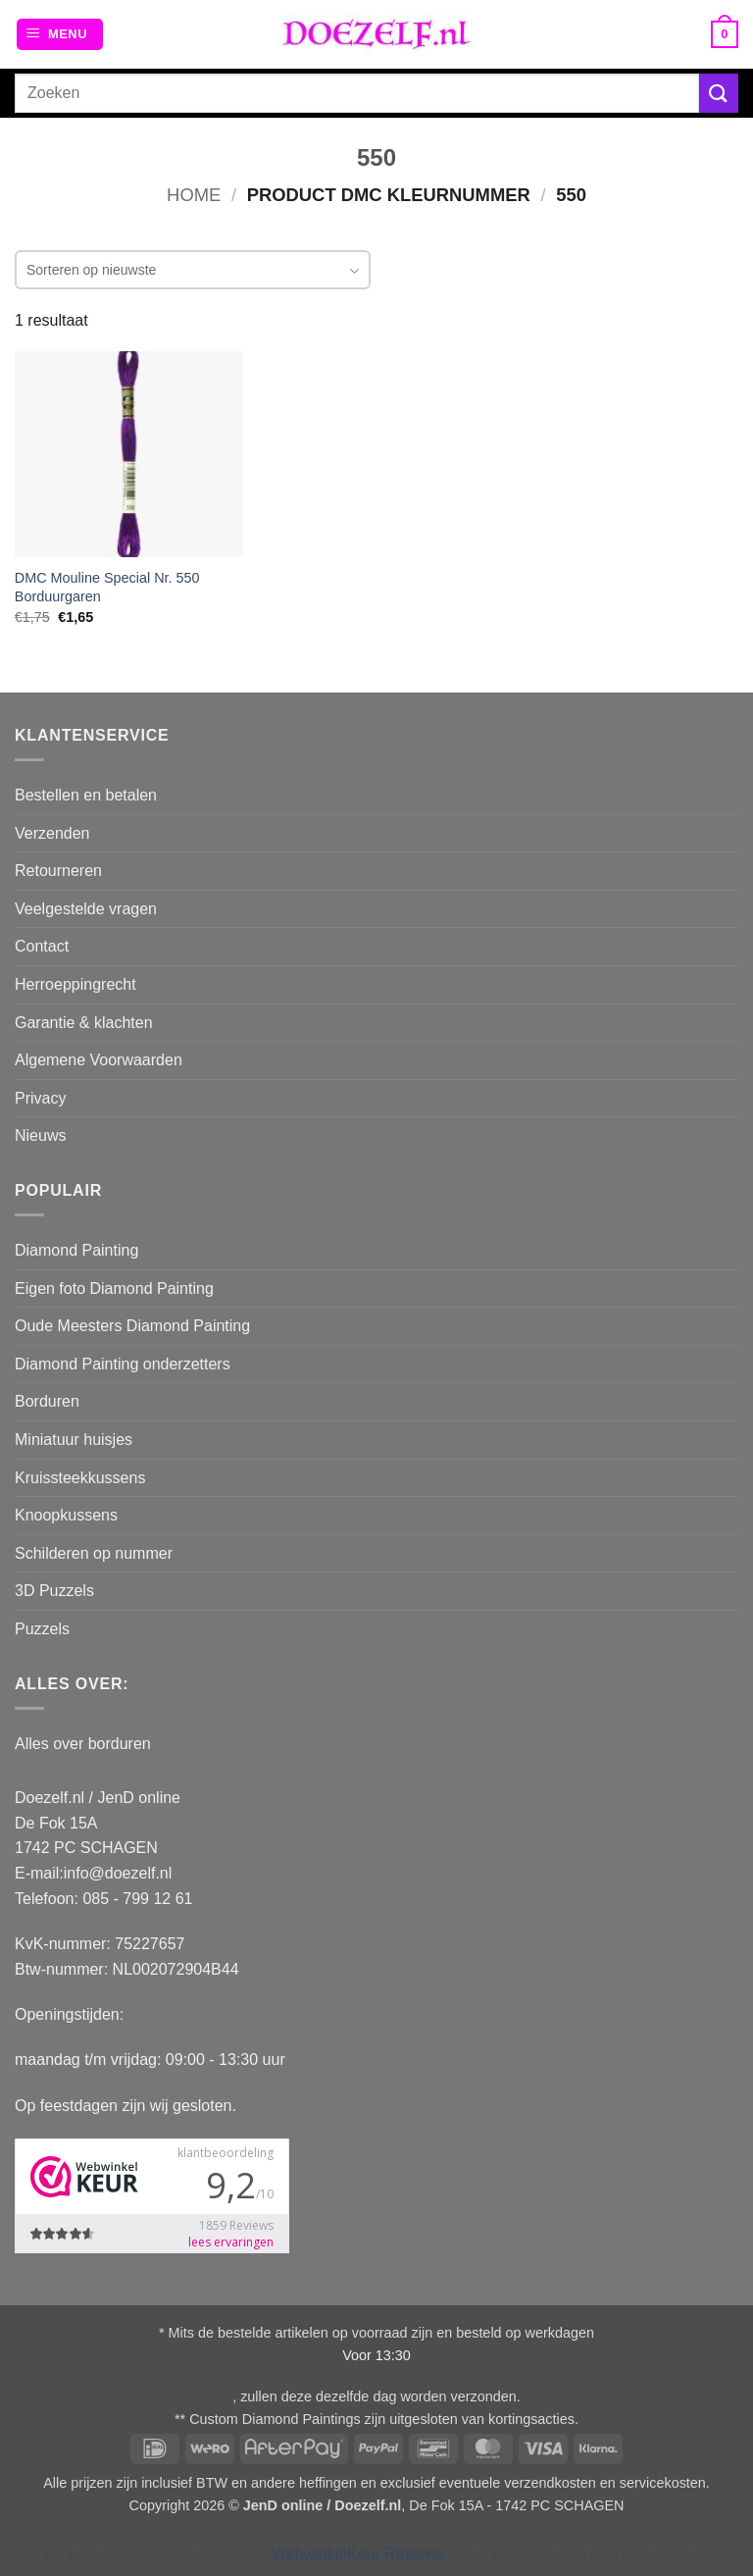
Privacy (40, 1098)
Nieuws (40, 1135)
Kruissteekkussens (80, 1477)
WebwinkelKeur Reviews (358, 2554)
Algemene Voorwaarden (98, 1060)
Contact (42, 946)
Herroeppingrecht (75, 984)
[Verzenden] (718, 93)
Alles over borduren (83, 1743)
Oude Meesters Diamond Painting (132, 1325)
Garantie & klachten (84, 1022)
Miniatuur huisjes (73, 1439)
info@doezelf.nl (118, 1873)
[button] (60, 35)
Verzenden (52, 833)
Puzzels (42, 1629)
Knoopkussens (66, 1515)
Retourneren (58, 870)
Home (194, 194)
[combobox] (193, 269)
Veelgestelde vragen (86, 909)
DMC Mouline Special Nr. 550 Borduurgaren (107, 587)
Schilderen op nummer (94, 1553)
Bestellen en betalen (86, 795)
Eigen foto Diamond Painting (114, 1288)
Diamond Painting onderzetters (122, 1364)
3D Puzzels (54, 1590)
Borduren (47, 1401)
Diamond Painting (76, 1250)
